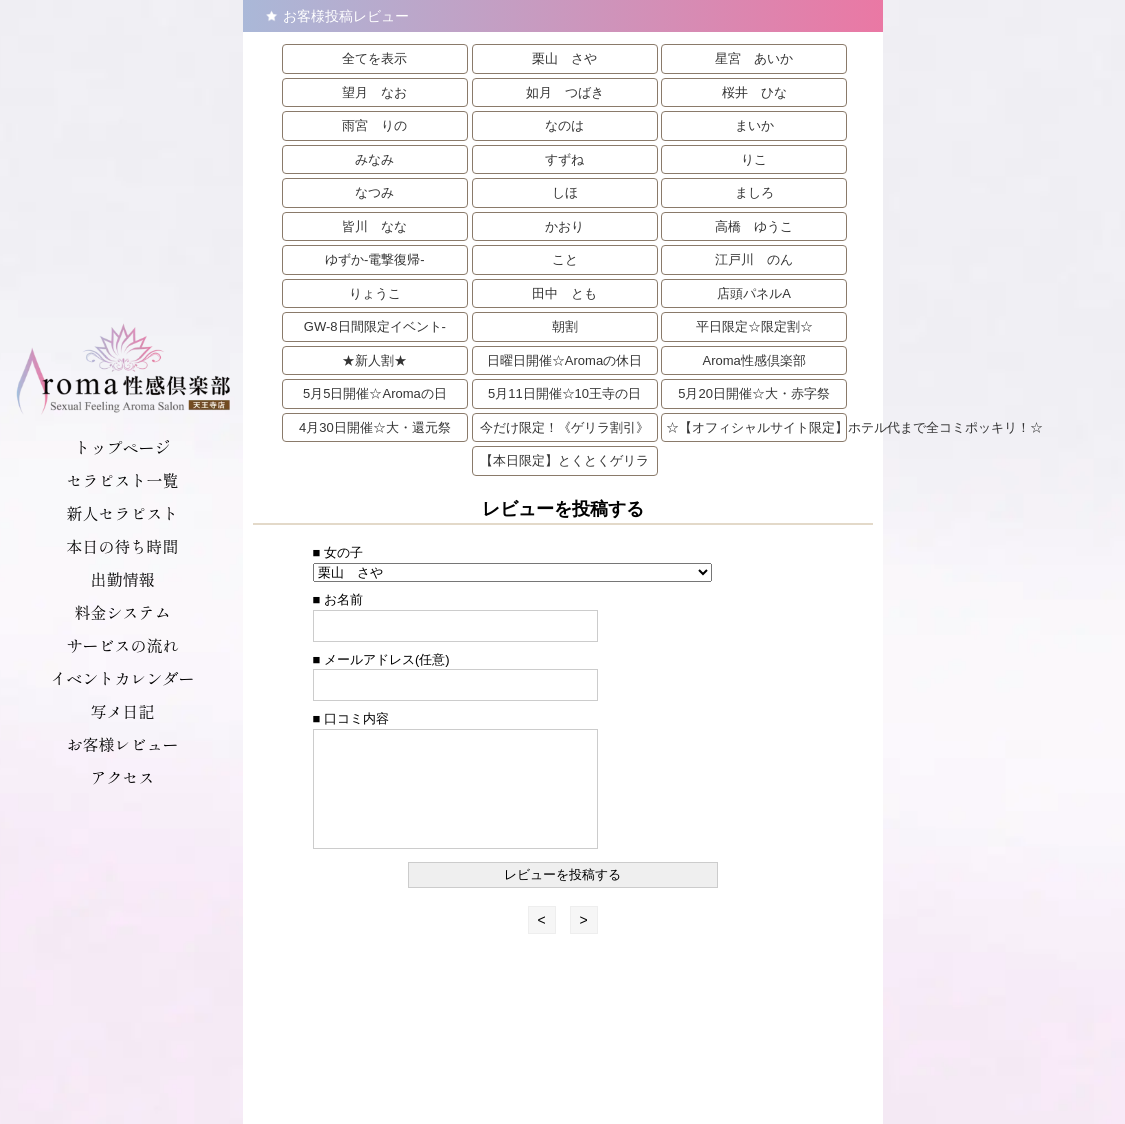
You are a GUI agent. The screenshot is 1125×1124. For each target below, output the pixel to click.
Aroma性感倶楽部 (753, 360)
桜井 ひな (754, 92)
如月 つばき (565, 92)
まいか (754, 125)
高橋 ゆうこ (754, 226)
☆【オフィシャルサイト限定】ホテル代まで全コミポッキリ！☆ (756, 427)
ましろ (754, 192)
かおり (564, 226)
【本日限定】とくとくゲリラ (564, 460)
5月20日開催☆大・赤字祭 (754, 393)
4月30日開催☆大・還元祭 (375, 427)
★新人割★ (374, 360)
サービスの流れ (122, 645)
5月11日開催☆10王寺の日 (564, 393)
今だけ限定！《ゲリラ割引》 (564, 427)
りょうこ (375, 293)
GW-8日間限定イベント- (375, 326)
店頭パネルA (754, 293)
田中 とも (564, 293)
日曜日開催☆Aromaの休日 (564, 360)
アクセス (122, 777)
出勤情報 (122, 579)
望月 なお (374, 92)
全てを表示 (374, 58)
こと (565, 259)
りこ (754, 159)
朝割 (565, 326)
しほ (565, 192)
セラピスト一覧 (122, 480)
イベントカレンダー (122, 678)
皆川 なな (374, 226)
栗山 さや (564, 58)
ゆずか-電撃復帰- (375, 259)
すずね (564, 159)
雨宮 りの (374, 125)
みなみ (374, 159)
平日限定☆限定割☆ (754, 326)
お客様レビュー (122, 744)
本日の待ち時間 (122, 546)
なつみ (374, 192)
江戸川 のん (754, 259)
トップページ (122, 447)
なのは (564, 125)
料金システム (122, 612)
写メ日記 (122, 711)
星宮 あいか (754, 58)
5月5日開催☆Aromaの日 (375, 393)
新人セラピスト (122, 513)
